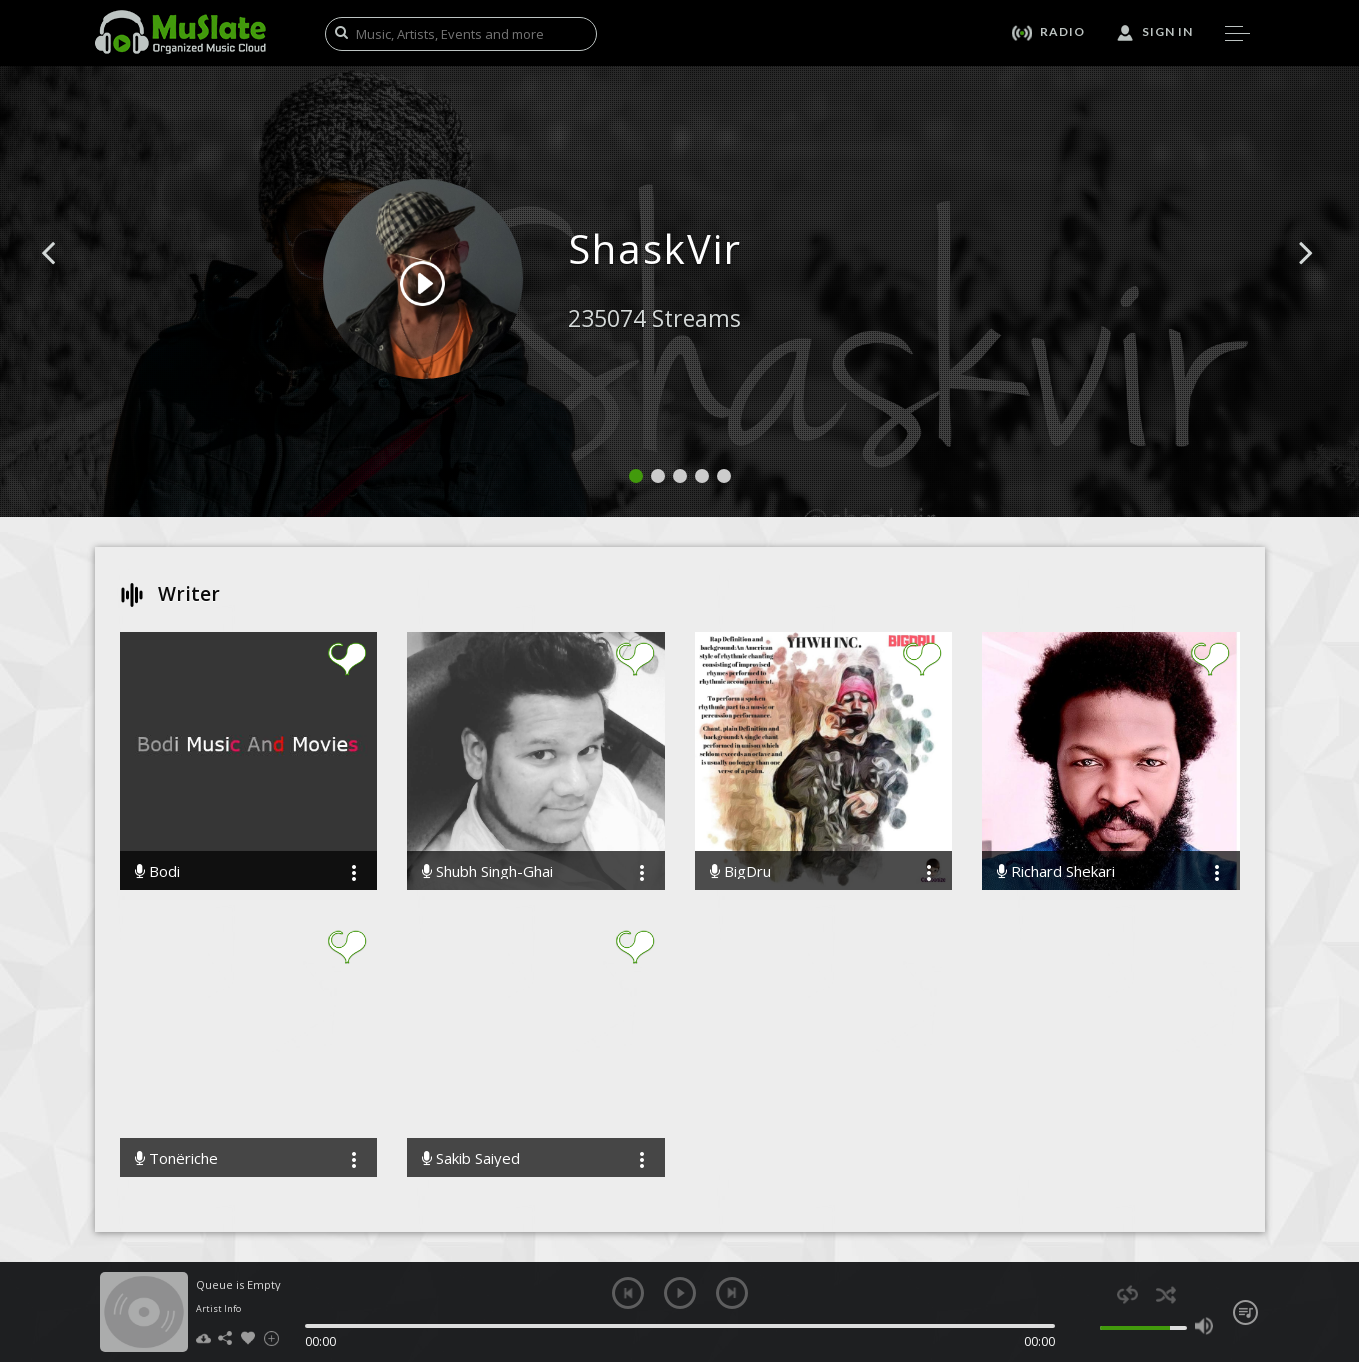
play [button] (680, 1293)
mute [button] (1089, 1326)
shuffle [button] (1166, 1294)
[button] (71, 283)
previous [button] (628, 1293)
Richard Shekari (1056, 871)
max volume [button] (1204, 1326)
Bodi (157, 871)
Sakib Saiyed (471, 1158)
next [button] (732, 1293)
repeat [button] (1127, 1294)
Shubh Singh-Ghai (487, 871)
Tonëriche (176, 1158)
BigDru (740, 871)
